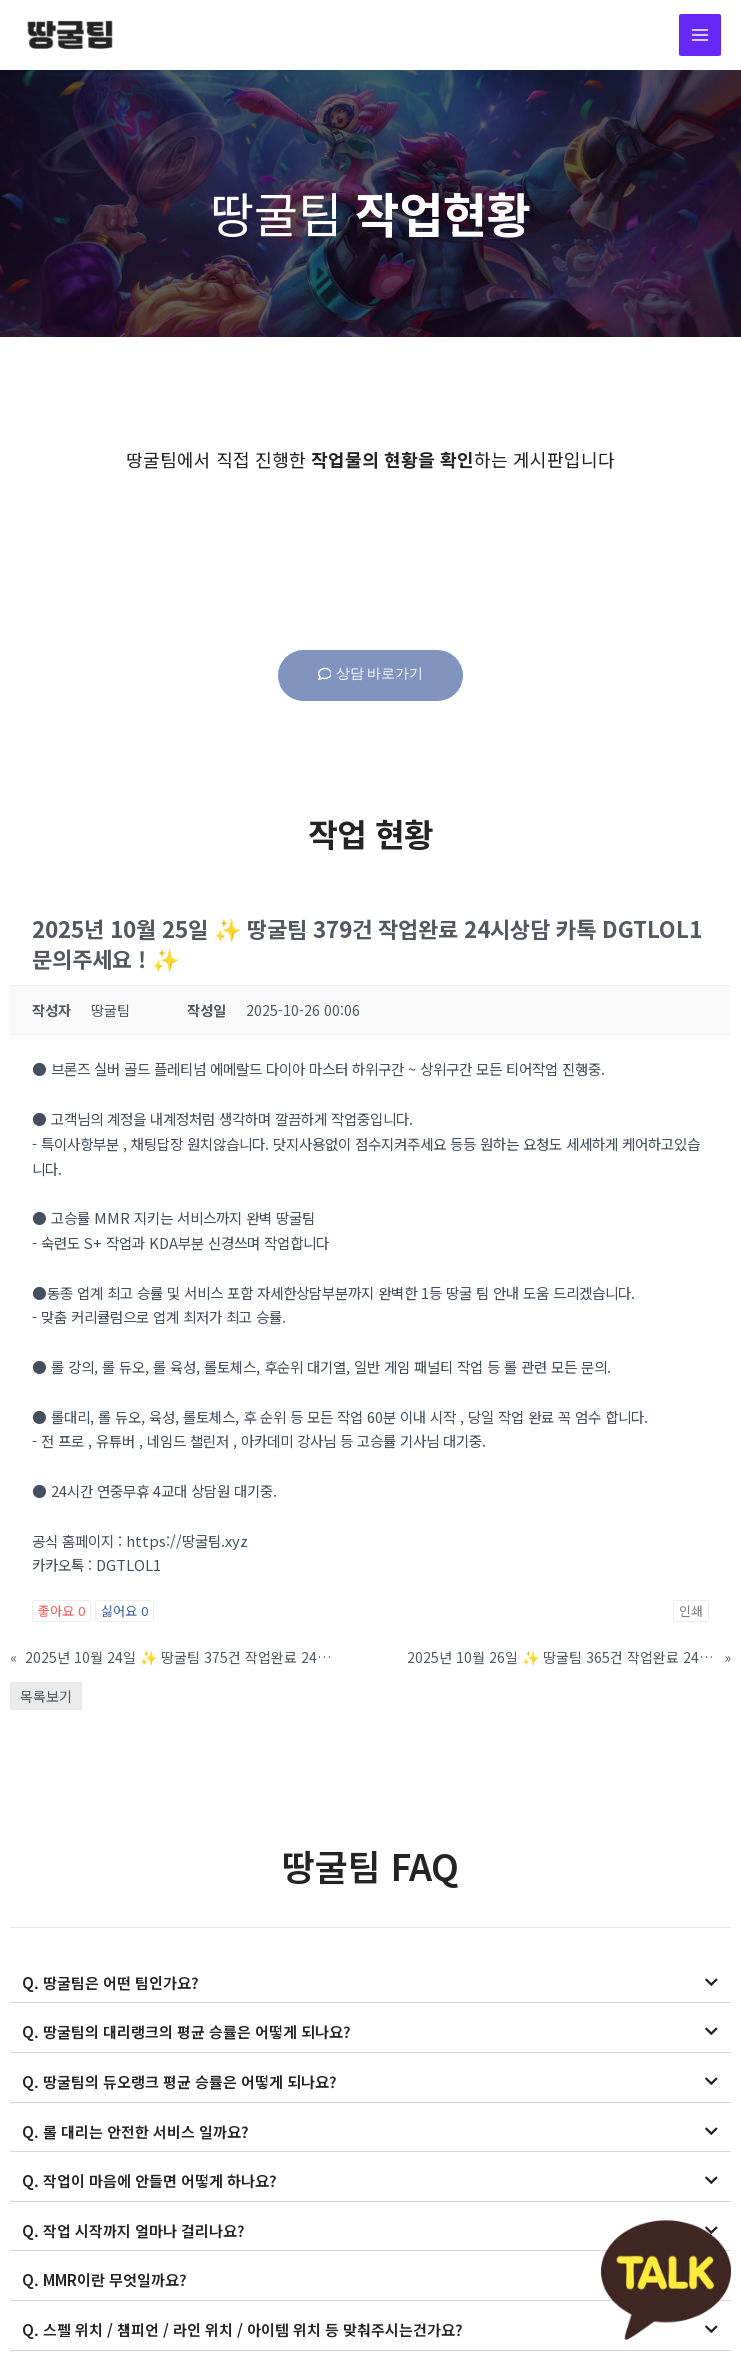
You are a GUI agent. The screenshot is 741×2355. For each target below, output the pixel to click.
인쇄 (691, 1613)
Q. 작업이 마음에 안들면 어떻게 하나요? (141, 2178)
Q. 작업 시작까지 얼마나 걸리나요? (126, 2227)
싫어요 (124, 1613)
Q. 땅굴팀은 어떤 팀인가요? (105, 1984)
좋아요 (61, 1613)
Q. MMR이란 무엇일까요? (100, 2275)
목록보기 (46, 1699)
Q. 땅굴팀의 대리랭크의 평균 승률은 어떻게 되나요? (176, 2032)
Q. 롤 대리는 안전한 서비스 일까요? (128, 2129)
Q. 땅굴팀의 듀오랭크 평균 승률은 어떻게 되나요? (169, 2081)
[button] (370, 1986)
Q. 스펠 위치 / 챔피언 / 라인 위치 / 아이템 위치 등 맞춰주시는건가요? (229, 2324)
